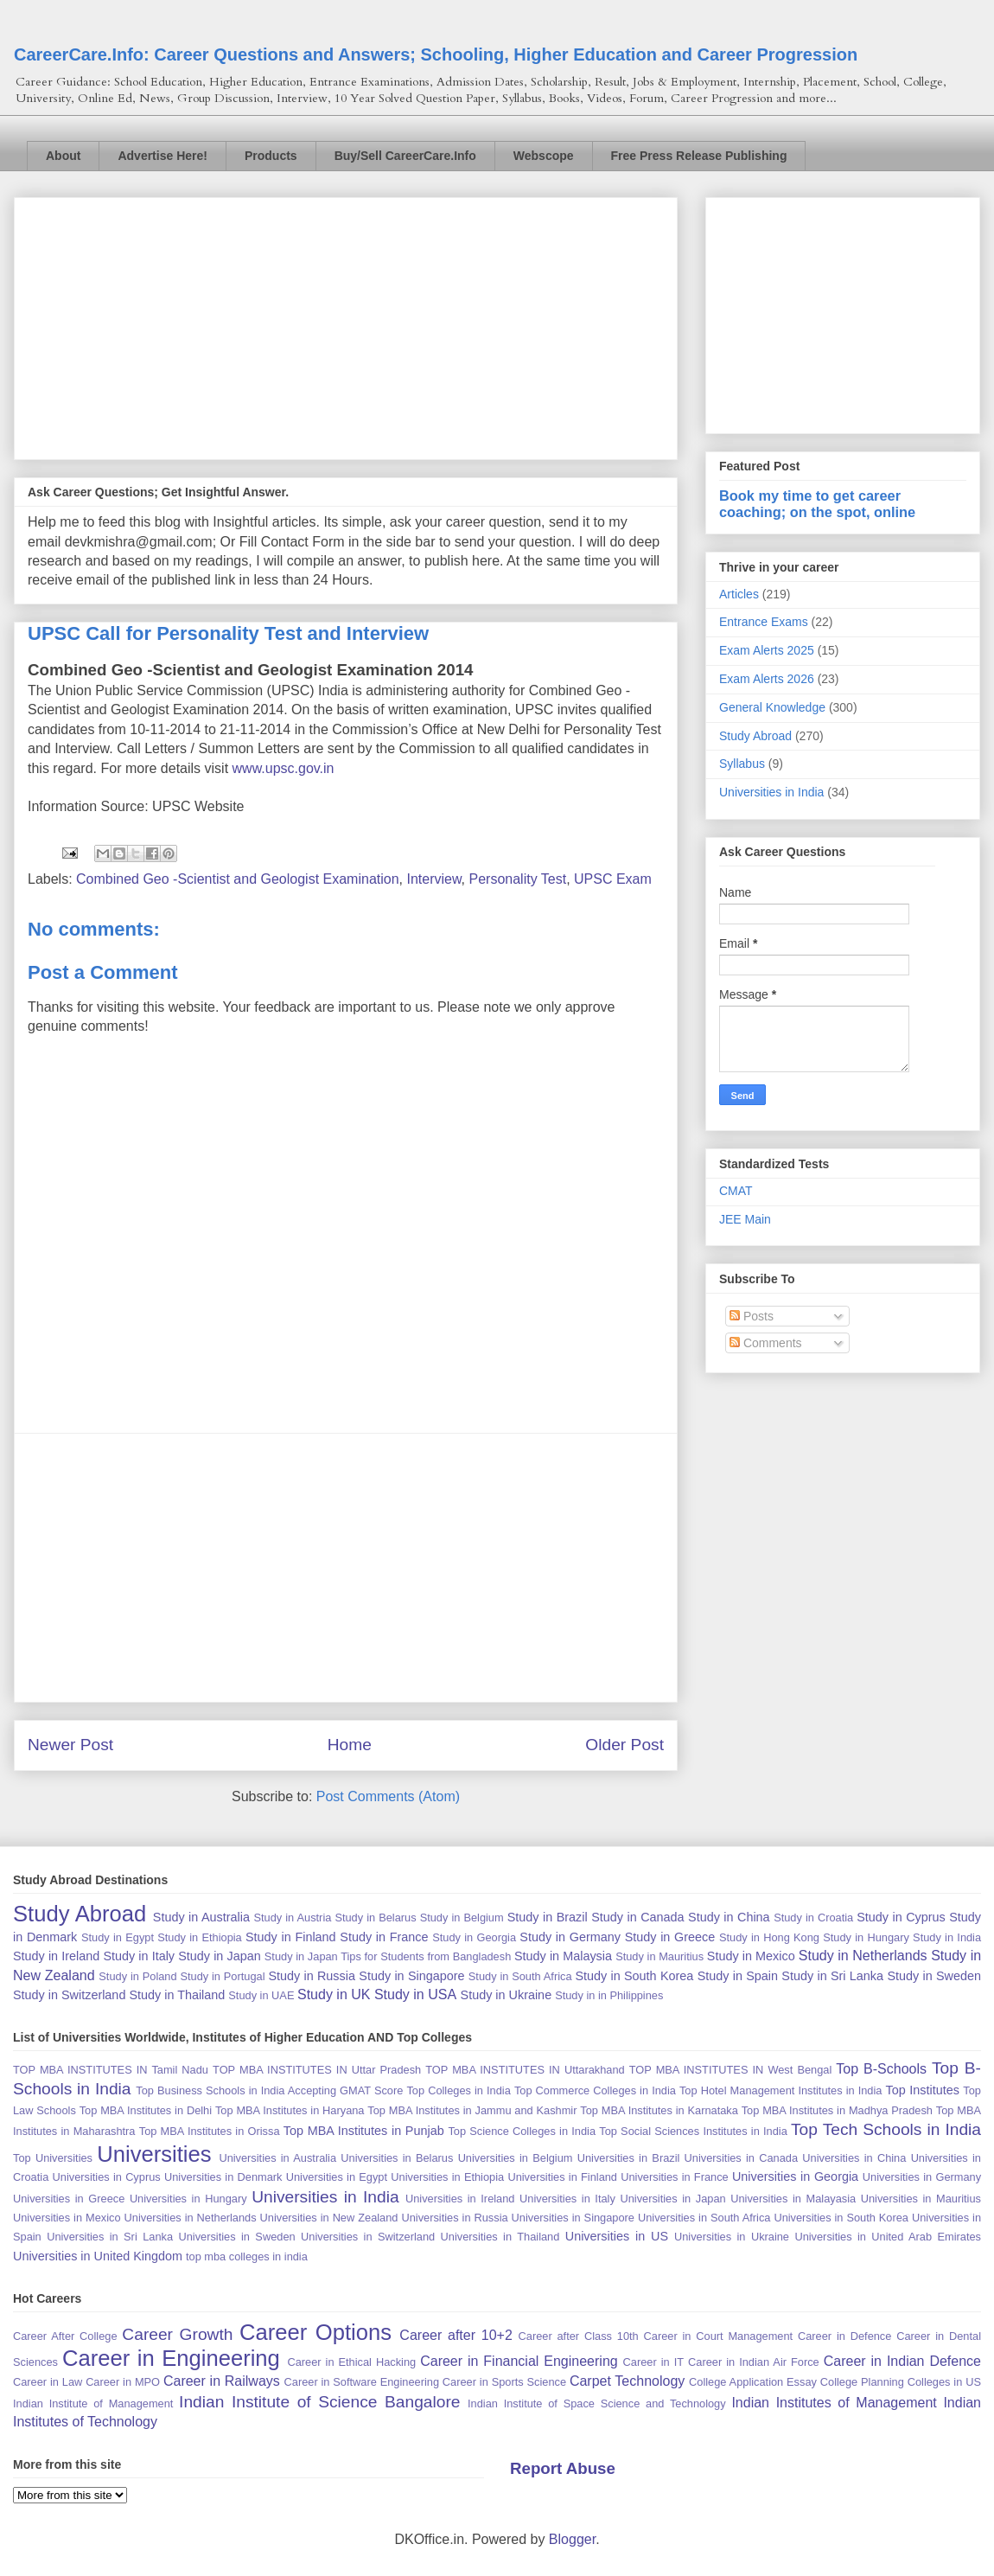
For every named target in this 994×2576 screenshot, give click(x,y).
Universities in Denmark (223, 2176)
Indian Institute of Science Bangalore (319, 2402)
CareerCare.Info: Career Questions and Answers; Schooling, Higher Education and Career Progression (435, 54)
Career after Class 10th (579, 2336)
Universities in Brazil (628, 2157)
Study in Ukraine (506, 1995)
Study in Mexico (751, 1956)
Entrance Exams (763, 622)
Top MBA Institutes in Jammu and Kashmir (472, 2110)
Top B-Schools (881, 2068)
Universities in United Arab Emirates (887, 2236)
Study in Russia (311, 1976)
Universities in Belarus (397, 2157)
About (63, 156)
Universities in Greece (68, 2198)
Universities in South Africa (704, 2217)
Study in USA (415, 1994)
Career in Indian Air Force (753, 2361)
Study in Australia (201, 1917)
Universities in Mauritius (921, 2198)
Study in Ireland (56, 1956)
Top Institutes (922, 2090)
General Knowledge (772, 707)
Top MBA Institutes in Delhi (146, 2110)
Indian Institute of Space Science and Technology (597, 2403)
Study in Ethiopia (199, 1937)
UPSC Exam (613, 879)
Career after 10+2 (455, 2335)
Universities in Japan (672, 2198)
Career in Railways (221, 2381)
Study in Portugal (222, 1976)
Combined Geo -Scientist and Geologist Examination (237, 879)
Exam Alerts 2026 (766, 679)
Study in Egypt (117, 1937)
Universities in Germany (922, 2176)
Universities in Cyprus (107, 2176)
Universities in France (674, 2176)
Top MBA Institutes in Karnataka (659, 2110)
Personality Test (518, 879)
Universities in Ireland (459, 2198)
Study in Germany (570, 1937)
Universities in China (854, 2157)
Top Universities (52, 2157)
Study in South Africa (520, 1976)
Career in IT (653, 2361)
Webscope (543, 156)
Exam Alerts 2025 (766, 650)
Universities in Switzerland (368, 2236)
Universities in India (771, 792)
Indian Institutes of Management (833, 2402)
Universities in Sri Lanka (110, 2236)
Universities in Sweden (236, 2236)
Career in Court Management (718, 2336)
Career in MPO (123, 2381)
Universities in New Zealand (329, 2217)
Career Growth (177, 2334)
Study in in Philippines (609, 1995)
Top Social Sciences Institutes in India (693, 2131)
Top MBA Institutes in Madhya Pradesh (837, 2110)
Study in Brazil (547, 1917)
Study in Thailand (177, 1995)
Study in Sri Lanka (832, 1976)
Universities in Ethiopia (447, 2176)
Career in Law (47, 2381)
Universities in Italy (567, 2198)
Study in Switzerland (69, 1995)
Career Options (315, 2332)
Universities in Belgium (515, 2157)
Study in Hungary (866, 1937)
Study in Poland (137, 1976)
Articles (739, 594)
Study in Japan (219, 1956)
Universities (154, 2154)
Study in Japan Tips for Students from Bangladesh (387, 1956)
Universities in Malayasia (793, 2198)
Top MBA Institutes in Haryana (290, 2110)
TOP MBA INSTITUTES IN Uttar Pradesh (317, 2069)
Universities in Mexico (67, 2217)
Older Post (624, 1744)
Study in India (947, 1937)
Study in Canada (637, 1917)
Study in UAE (261, 1995)
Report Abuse (562, 2468)
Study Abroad (755, 736)
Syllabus (742, 763)
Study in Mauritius (659, 1956)
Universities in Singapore (573, 2217)
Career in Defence (844, 2336)
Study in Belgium (462, 1917)
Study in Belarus (375, 1917)
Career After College (65, 2336)
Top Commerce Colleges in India (595, 2090)
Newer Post (70, 1744)
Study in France (384, 1937)
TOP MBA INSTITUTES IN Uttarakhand (524, 2069)
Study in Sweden (934, 1976)
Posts (752, 1316)
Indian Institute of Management (93, 2403)
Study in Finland (290, 1937)
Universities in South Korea (841, 2217)
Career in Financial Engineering (519, 2361)
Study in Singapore (411, 1976)
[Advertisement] (346, 325)
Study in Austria (292, 1917)
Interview (433, 879)
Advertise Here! (162, 156)
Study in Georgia (474, 1937)
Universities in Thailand (500, 2236)
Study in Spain (738, 1976)
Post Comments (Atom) (388, 1796)
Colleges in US (944, 2381)
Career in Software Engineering (361, 2381)
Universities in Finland (562, 2176)
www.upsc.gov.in (284, 768)
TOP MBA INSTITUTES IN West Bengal (730, 2069)
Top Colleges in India (458, 2090)
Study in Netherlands (863, 1955)
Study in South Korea (634, 1976)
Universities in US (616, 2236)
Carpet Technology (627, 2381)
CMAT (736, 1191)
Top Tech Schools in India (886, 2129)
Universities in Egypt (336, 2176)
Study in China (729, 1917)
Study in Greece (670, 1937)
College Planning (862, 2381)
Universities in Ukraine (731, 2236)
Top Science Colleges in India (522, 2131)
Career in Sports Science (504, 2381)
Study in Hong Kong (769, 1937)
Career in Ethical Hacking (351, 2361)
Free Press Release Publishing (699, 156)
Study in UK (333, 1994)
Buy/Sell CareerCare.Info (405, 156)
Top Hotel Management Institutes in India (780, 2090)
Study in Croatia (813, 1917)
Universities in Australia (277, 2157)
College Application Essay (753, 2381)
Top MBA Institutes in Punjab (364, 2131)
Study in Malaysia (563, 1956)
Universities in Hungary (188, 2198)
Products (271, 156)
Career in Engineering (171, 2358)
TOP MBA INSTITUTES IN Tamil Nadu (110, 2069)
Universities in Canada (741, 2157)
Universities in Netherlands (190, 2217)
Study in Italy (139, 1956)
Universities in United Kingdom (97, 2256)
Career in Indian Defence (902, 2361)
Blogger (572, 2539)
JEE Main (745, 1219)
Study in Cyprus (901, 1917)
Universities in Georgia (795, 2176)
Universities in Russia (454, 2217)
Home (350, 1744)
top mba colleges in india (247, 2256)
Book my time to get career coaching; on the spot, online (817, 504)
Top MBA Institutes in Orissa (209, 2131)
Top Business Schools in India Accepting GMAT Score (269, 2090)
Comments (766, 1343)
